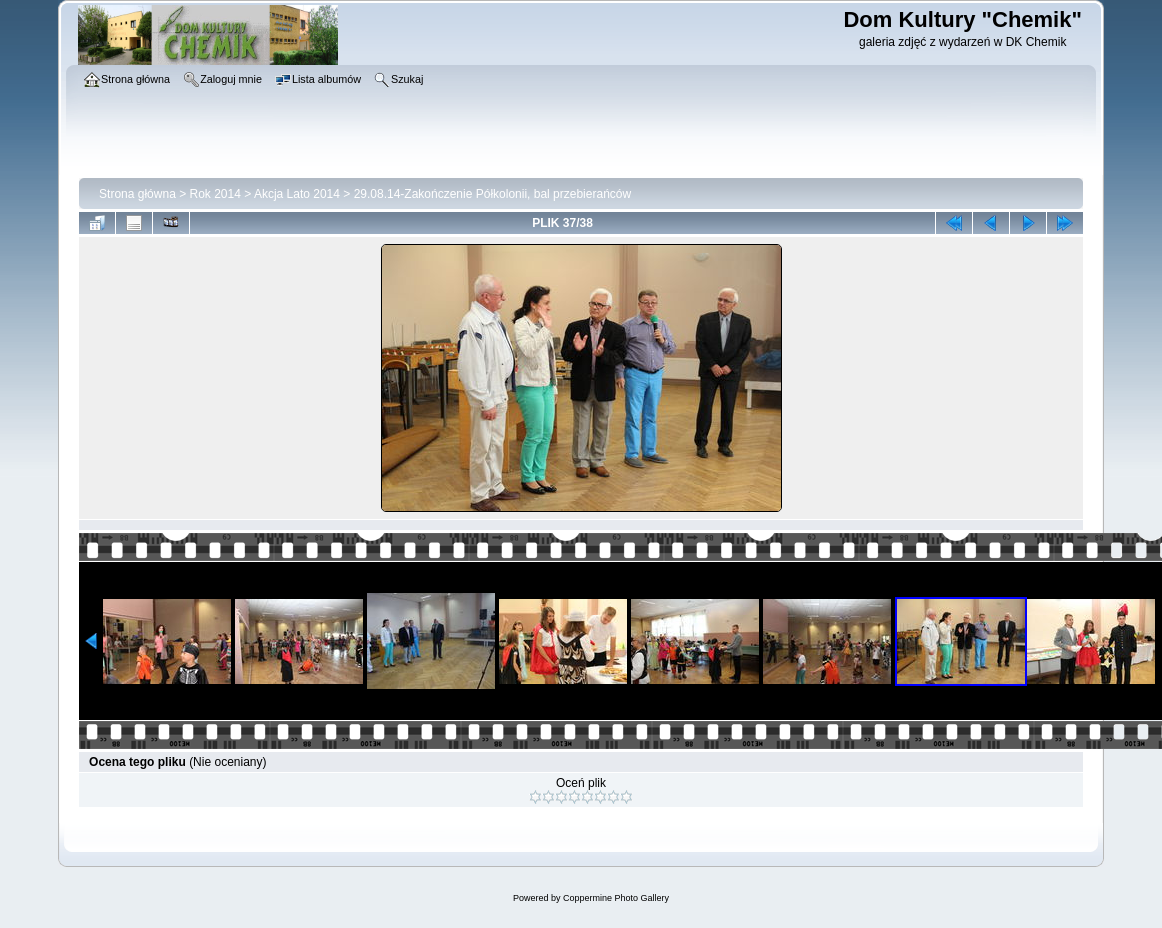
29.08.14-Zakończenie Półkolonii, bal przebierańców (493, 194)
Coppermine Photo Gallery (616, 898)
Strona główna (137, 194)
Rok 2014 (215, 194)
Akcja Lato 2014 (297, 194)
